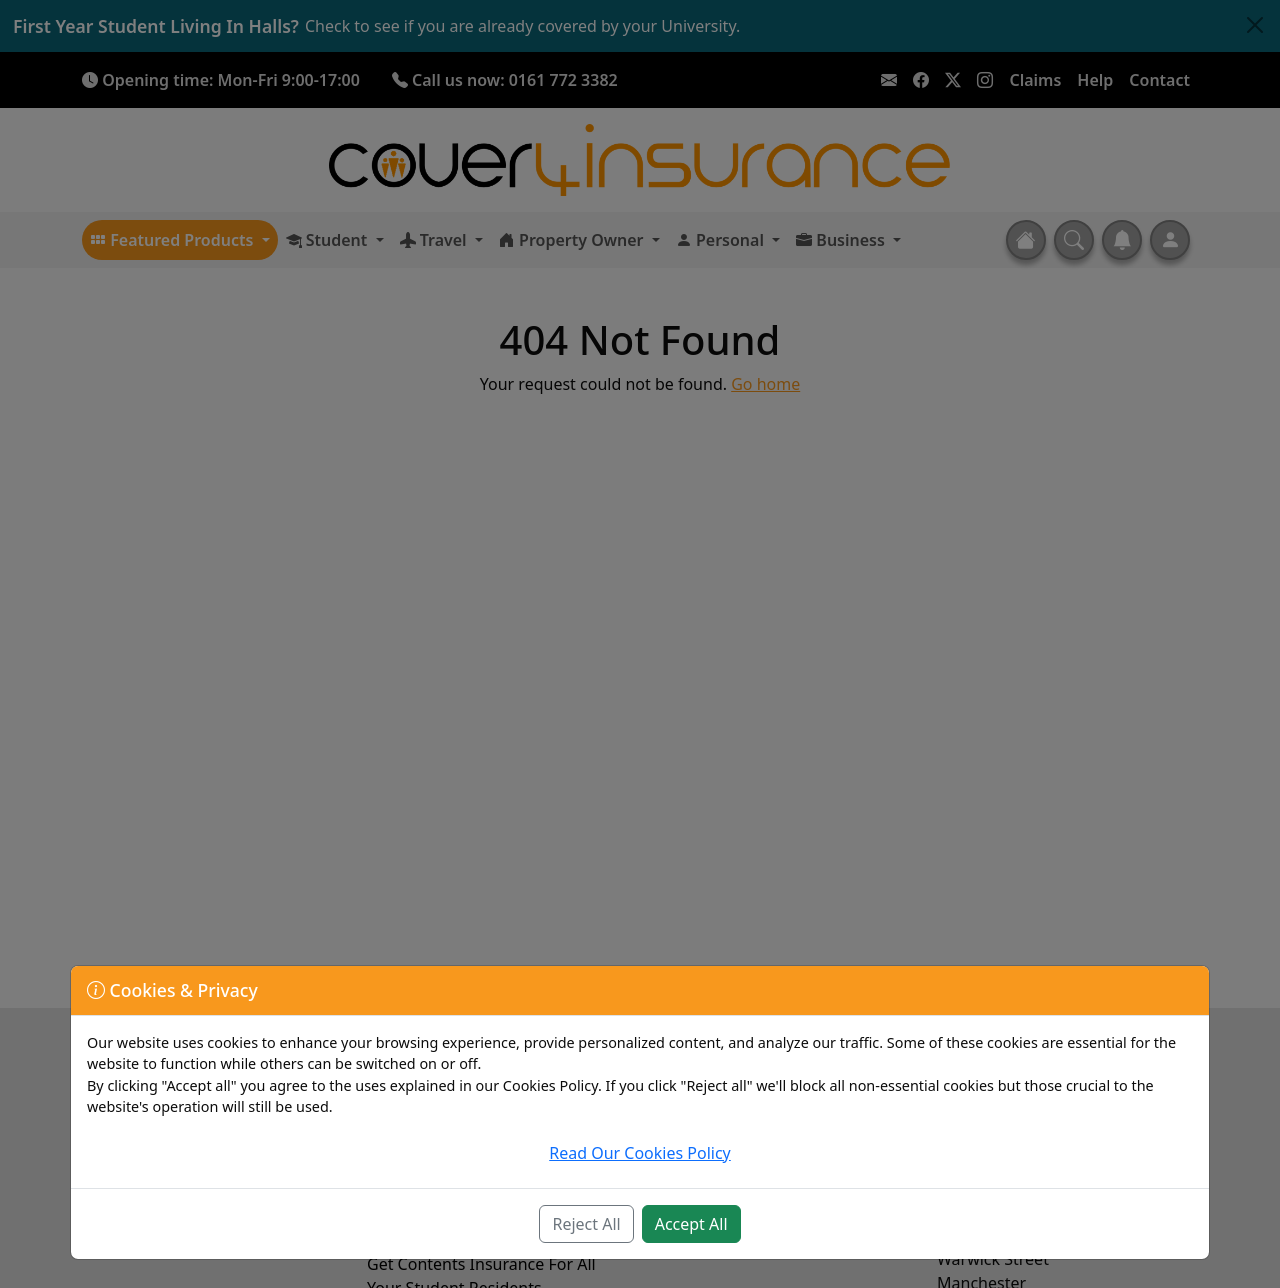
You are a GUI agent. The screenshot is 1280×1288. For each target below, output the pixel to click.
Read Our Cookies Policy (640, 1153)
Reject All (586, 1224)
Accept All (691, 1224)
